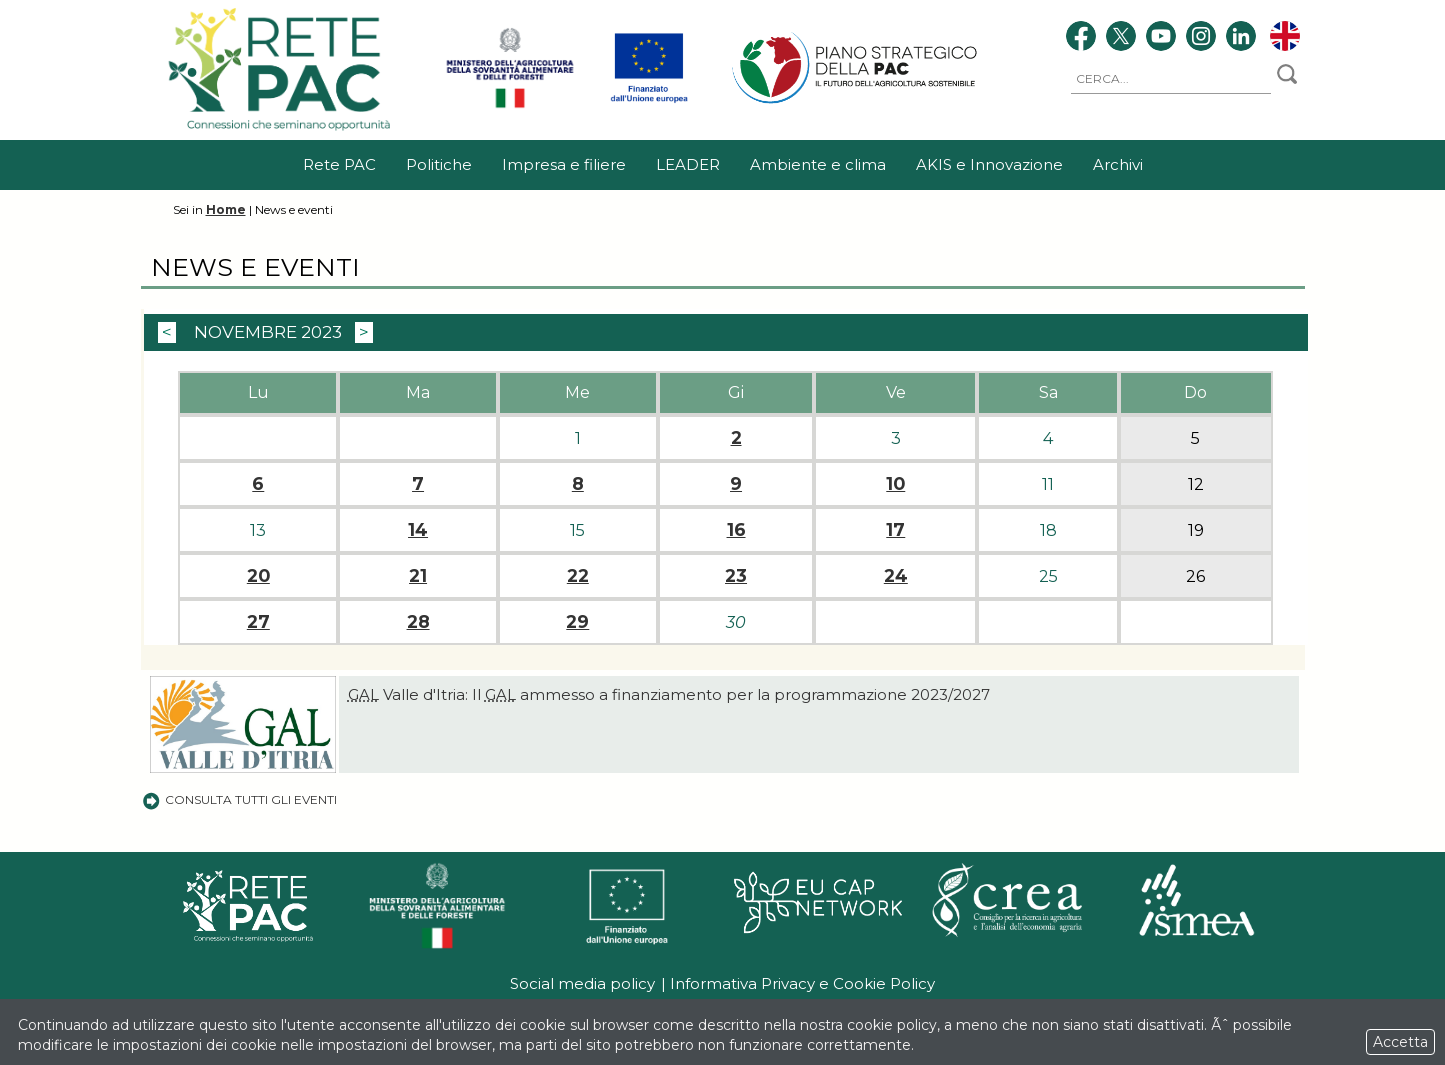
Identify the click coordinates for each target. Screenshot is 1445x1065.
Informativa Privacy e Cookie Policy (802, 983)
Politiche (439, 164)
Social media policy (582, 983)
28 (418, 622)
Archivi (1118, 164)
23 (736, 576)
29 (577, 622)
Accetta (1400, 1042)
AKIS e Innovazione (989, 164)
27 (258, 622)
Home (226, 209)
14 (418, 530)
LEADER (688, 164)
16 (736, 530)
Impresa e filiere (564, 164)
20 (258, 576)
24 (896, 576)
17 (895, 530)
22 (578, 576)
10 (895, 484)
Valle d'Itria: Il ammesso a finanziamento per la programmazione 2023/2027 (669, 694)
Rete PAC (339, 164)
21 (418, 576)
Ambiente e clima (818, 164)
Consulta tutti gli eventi (239, 799)
